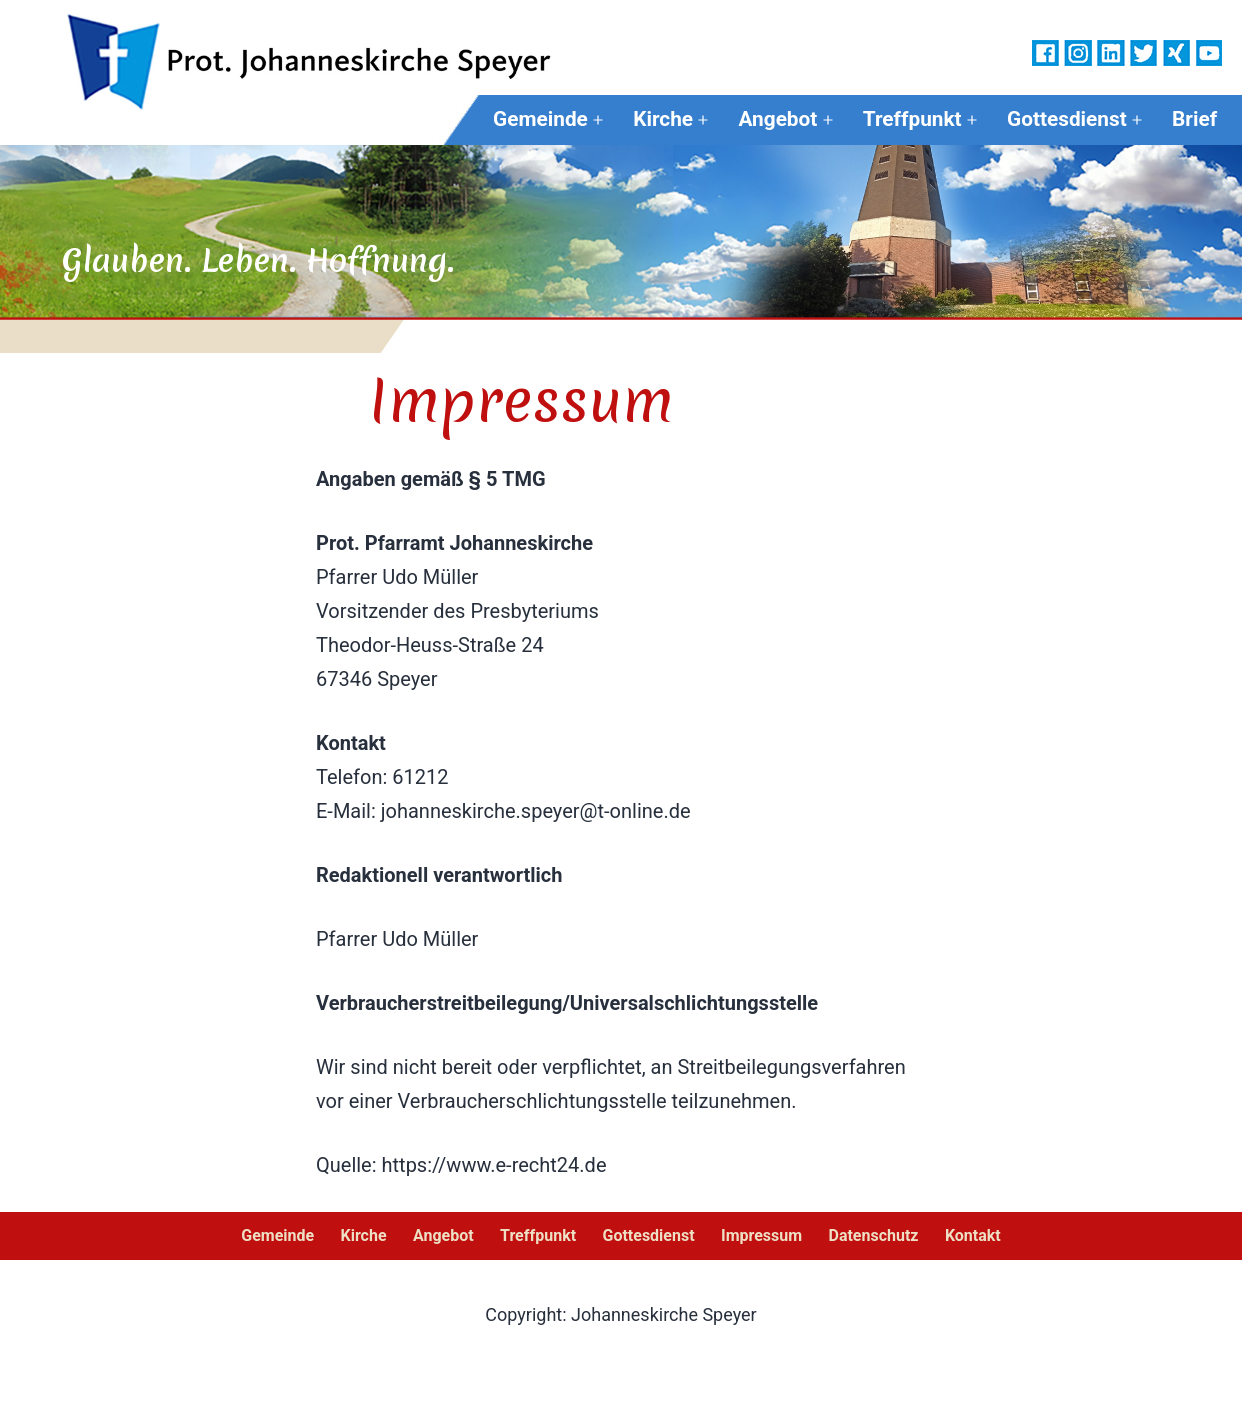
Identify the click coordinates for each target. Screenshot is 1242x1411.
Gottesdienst (1067, 119)
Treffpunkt (912, 119)
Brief (1194, 119)
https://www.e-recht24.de (494, 1165)
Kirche (663, 119)
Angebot (777, 119)
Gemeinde (540, 119)
